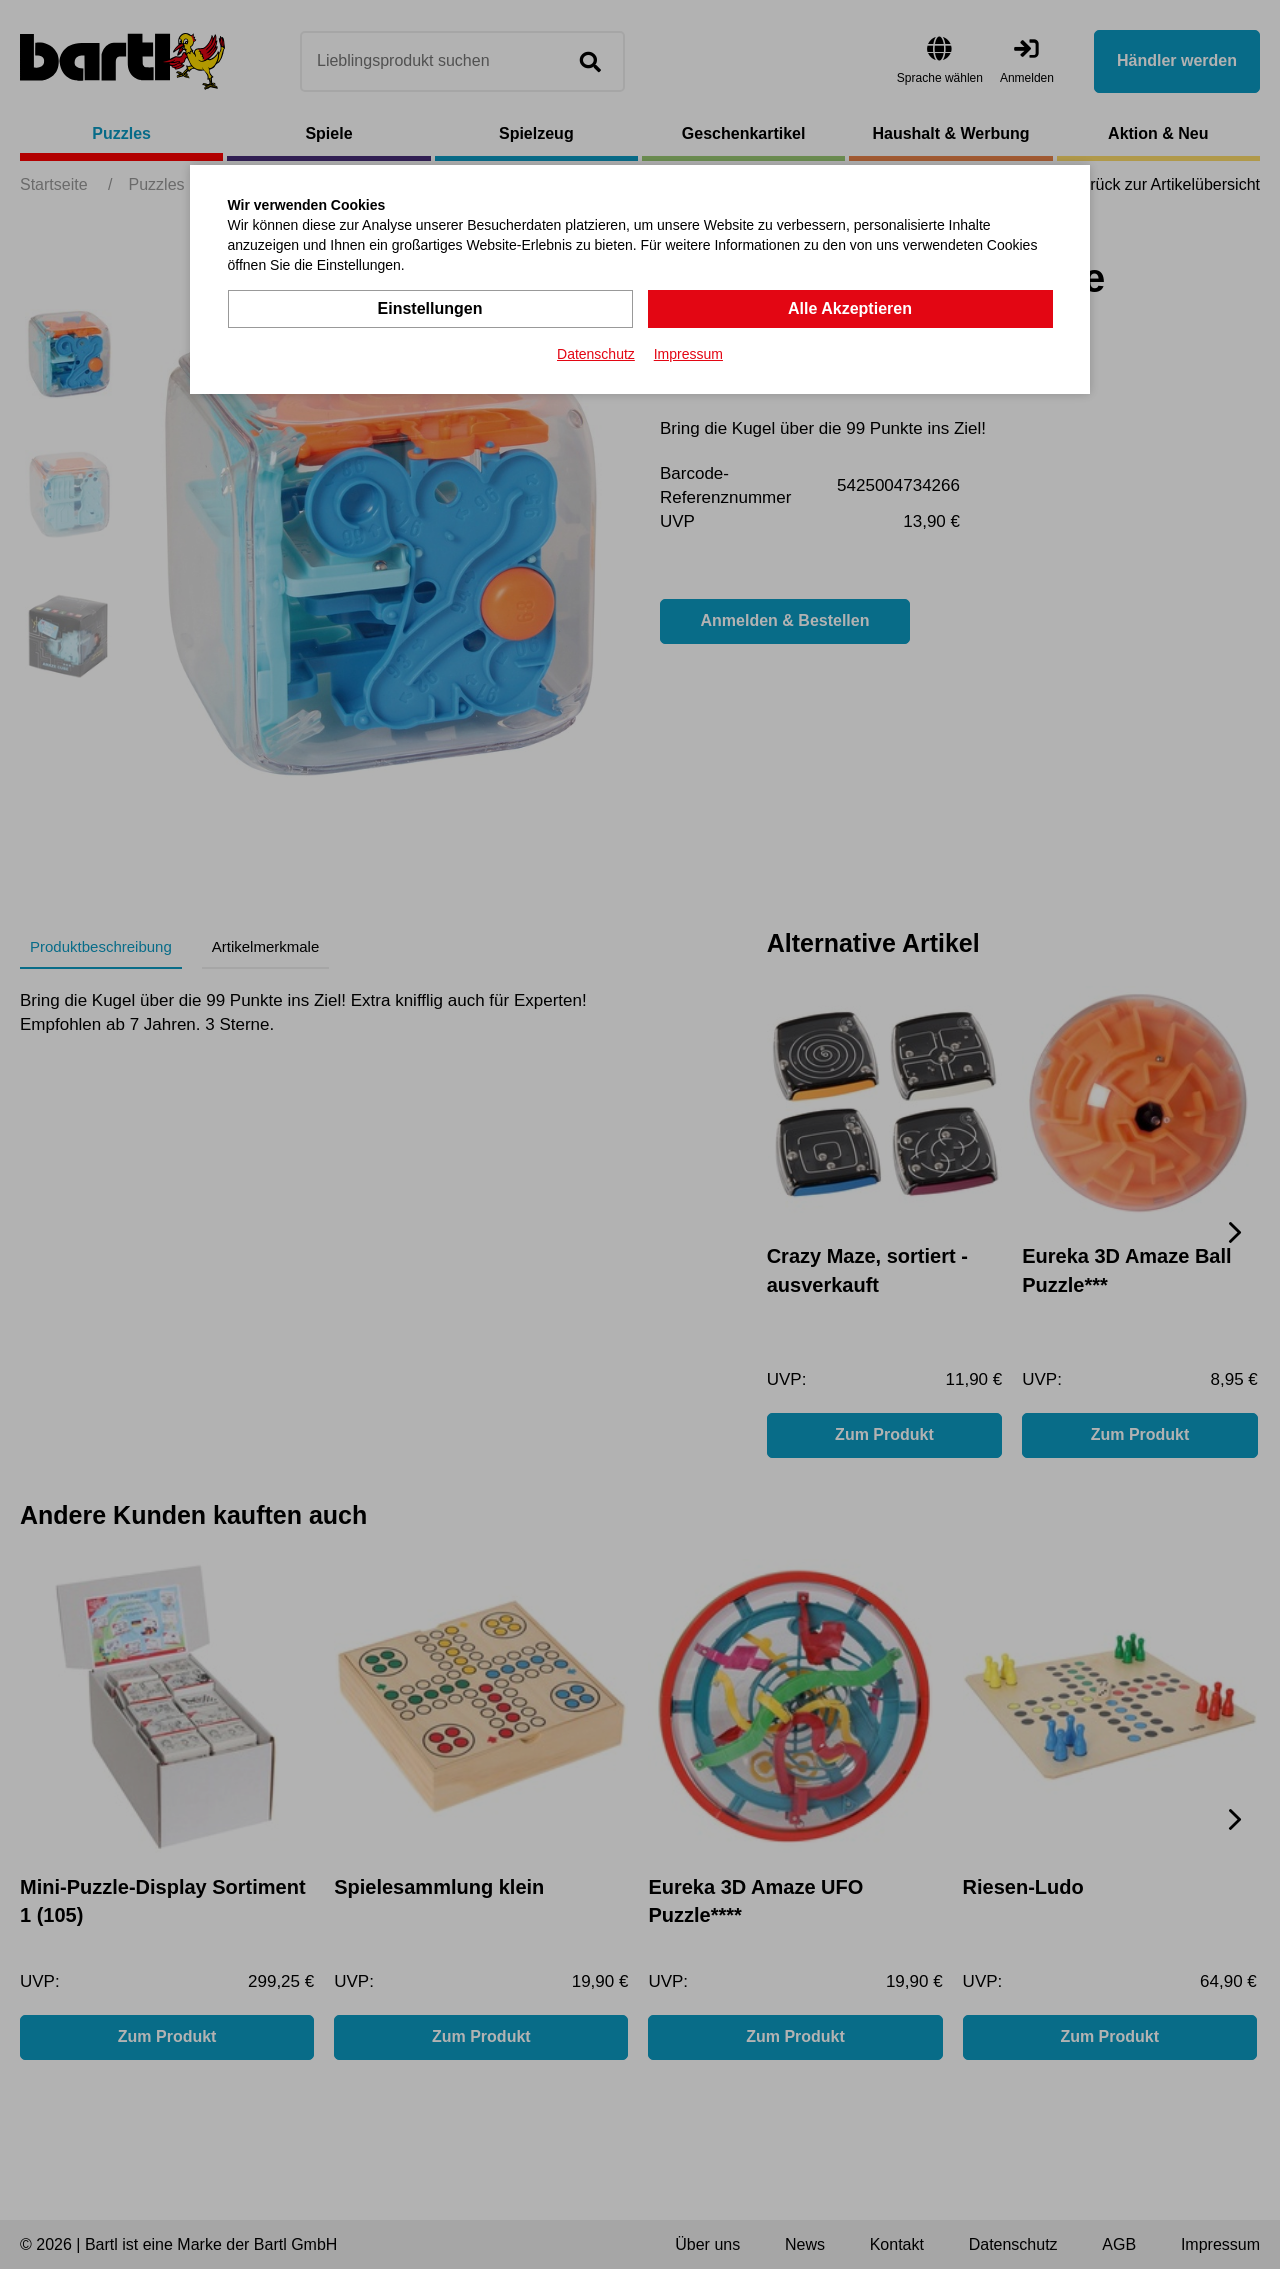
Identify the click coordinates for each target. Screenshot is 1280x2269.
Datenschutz (596, 354)
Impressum (688, 354)
